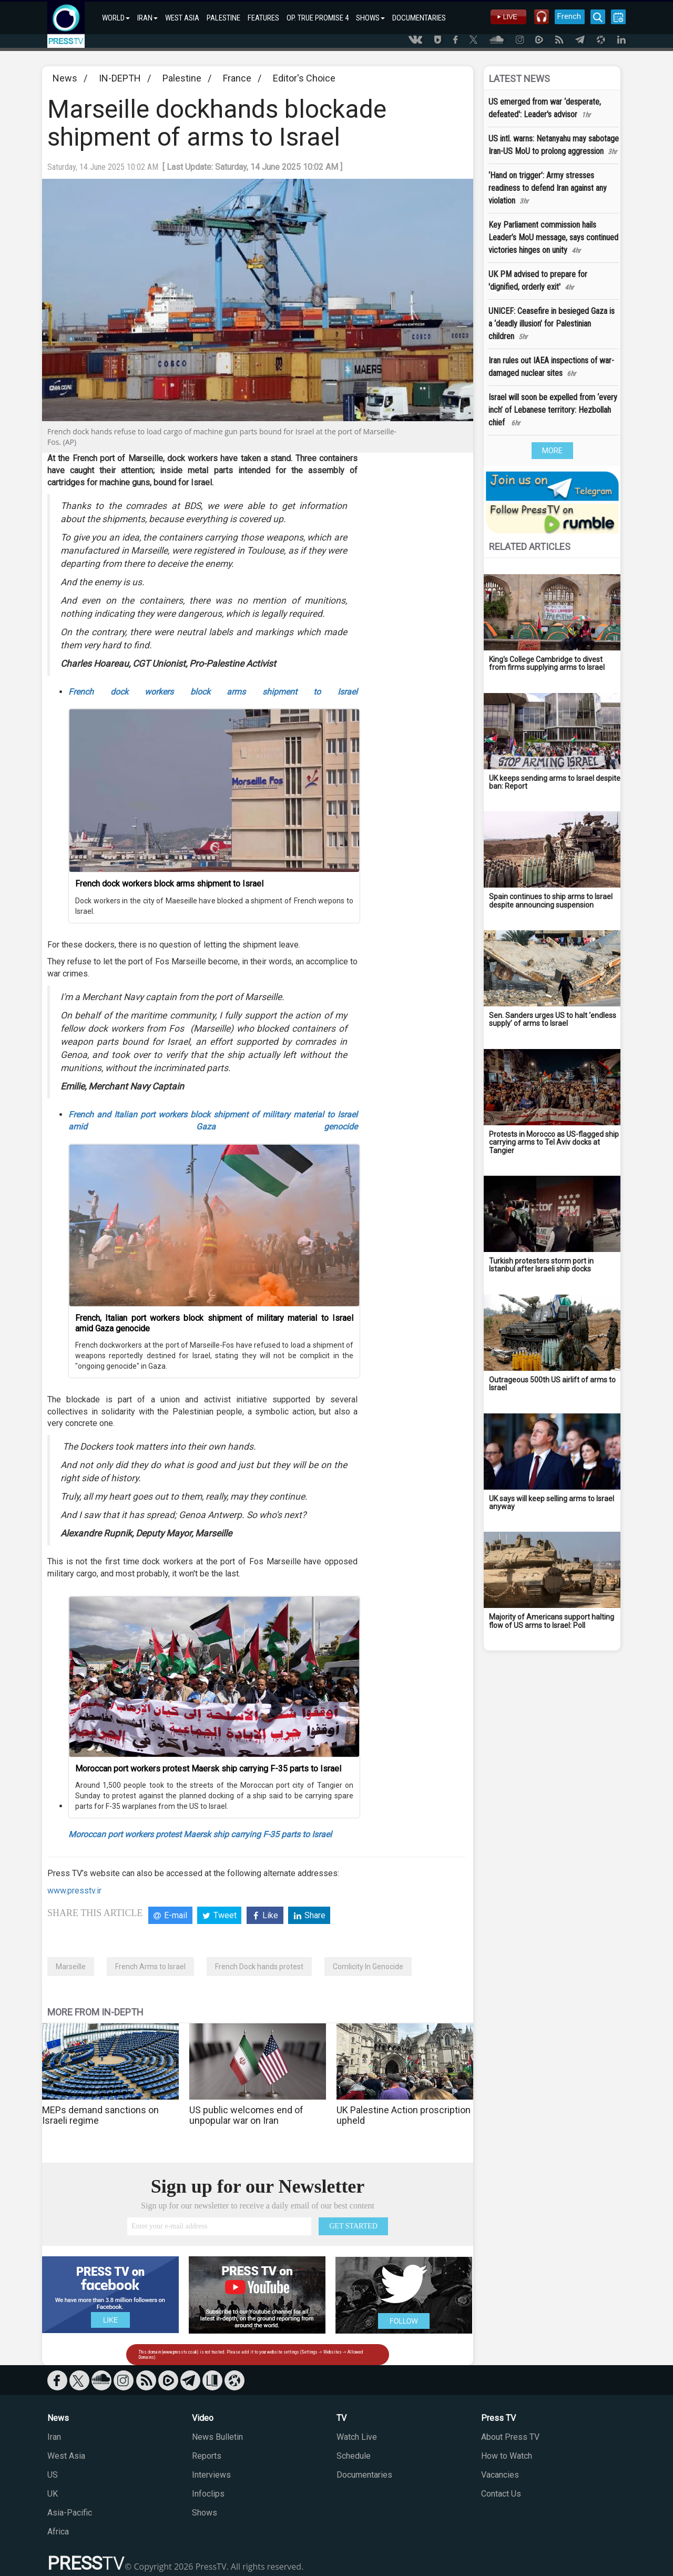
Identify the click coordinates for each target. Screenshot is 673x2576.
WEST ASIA (182, 18)
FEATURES (263, 18)
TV (341, 2418)
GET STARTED (353, 2226)
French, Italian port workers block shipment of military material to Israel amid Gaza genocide (214, 1323)
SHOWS (370, 18)
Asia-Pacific (69, 2513)
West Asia (66, 2456)
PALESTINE (223, 18)
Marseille (71, 1966)
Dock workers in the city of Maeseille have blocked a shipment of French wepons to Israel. (214, 906)
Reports (206, 2456)
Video (202, 2418)
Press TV (498, 2418)
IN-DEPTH (120, 78)
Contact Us (501, 2494)
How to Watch (506, 2456)
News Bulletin (217, 2437)
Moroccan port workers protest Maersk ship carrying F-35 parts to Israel (208, 1769)
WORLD (116, 18)
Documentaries (364, 2475)
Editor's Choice (304, 78)
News (65, 78)
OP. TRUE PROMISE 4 (318, 18)
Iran (54, 2437)
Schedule (353, 2456)
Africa (58, 2532)
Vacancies (500, 2475)
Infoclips (208, 2494)
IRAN (147, 18)
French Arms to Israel (150, 1966)
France (237, 78)
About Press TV (510, 2437)
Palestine (181, 78)
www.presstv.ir (74, 1891)
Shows (204, 2513)
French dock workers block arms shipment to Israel (213, 692)
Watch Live (356, 2437)
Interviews (211, 2475)
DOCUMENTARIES (419, 18)
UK (52, 2494)
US (52, 2475)
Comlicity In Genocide (368, 1966)
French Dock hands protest (259, 1966)
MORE (552, 450)
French (569, 16)
